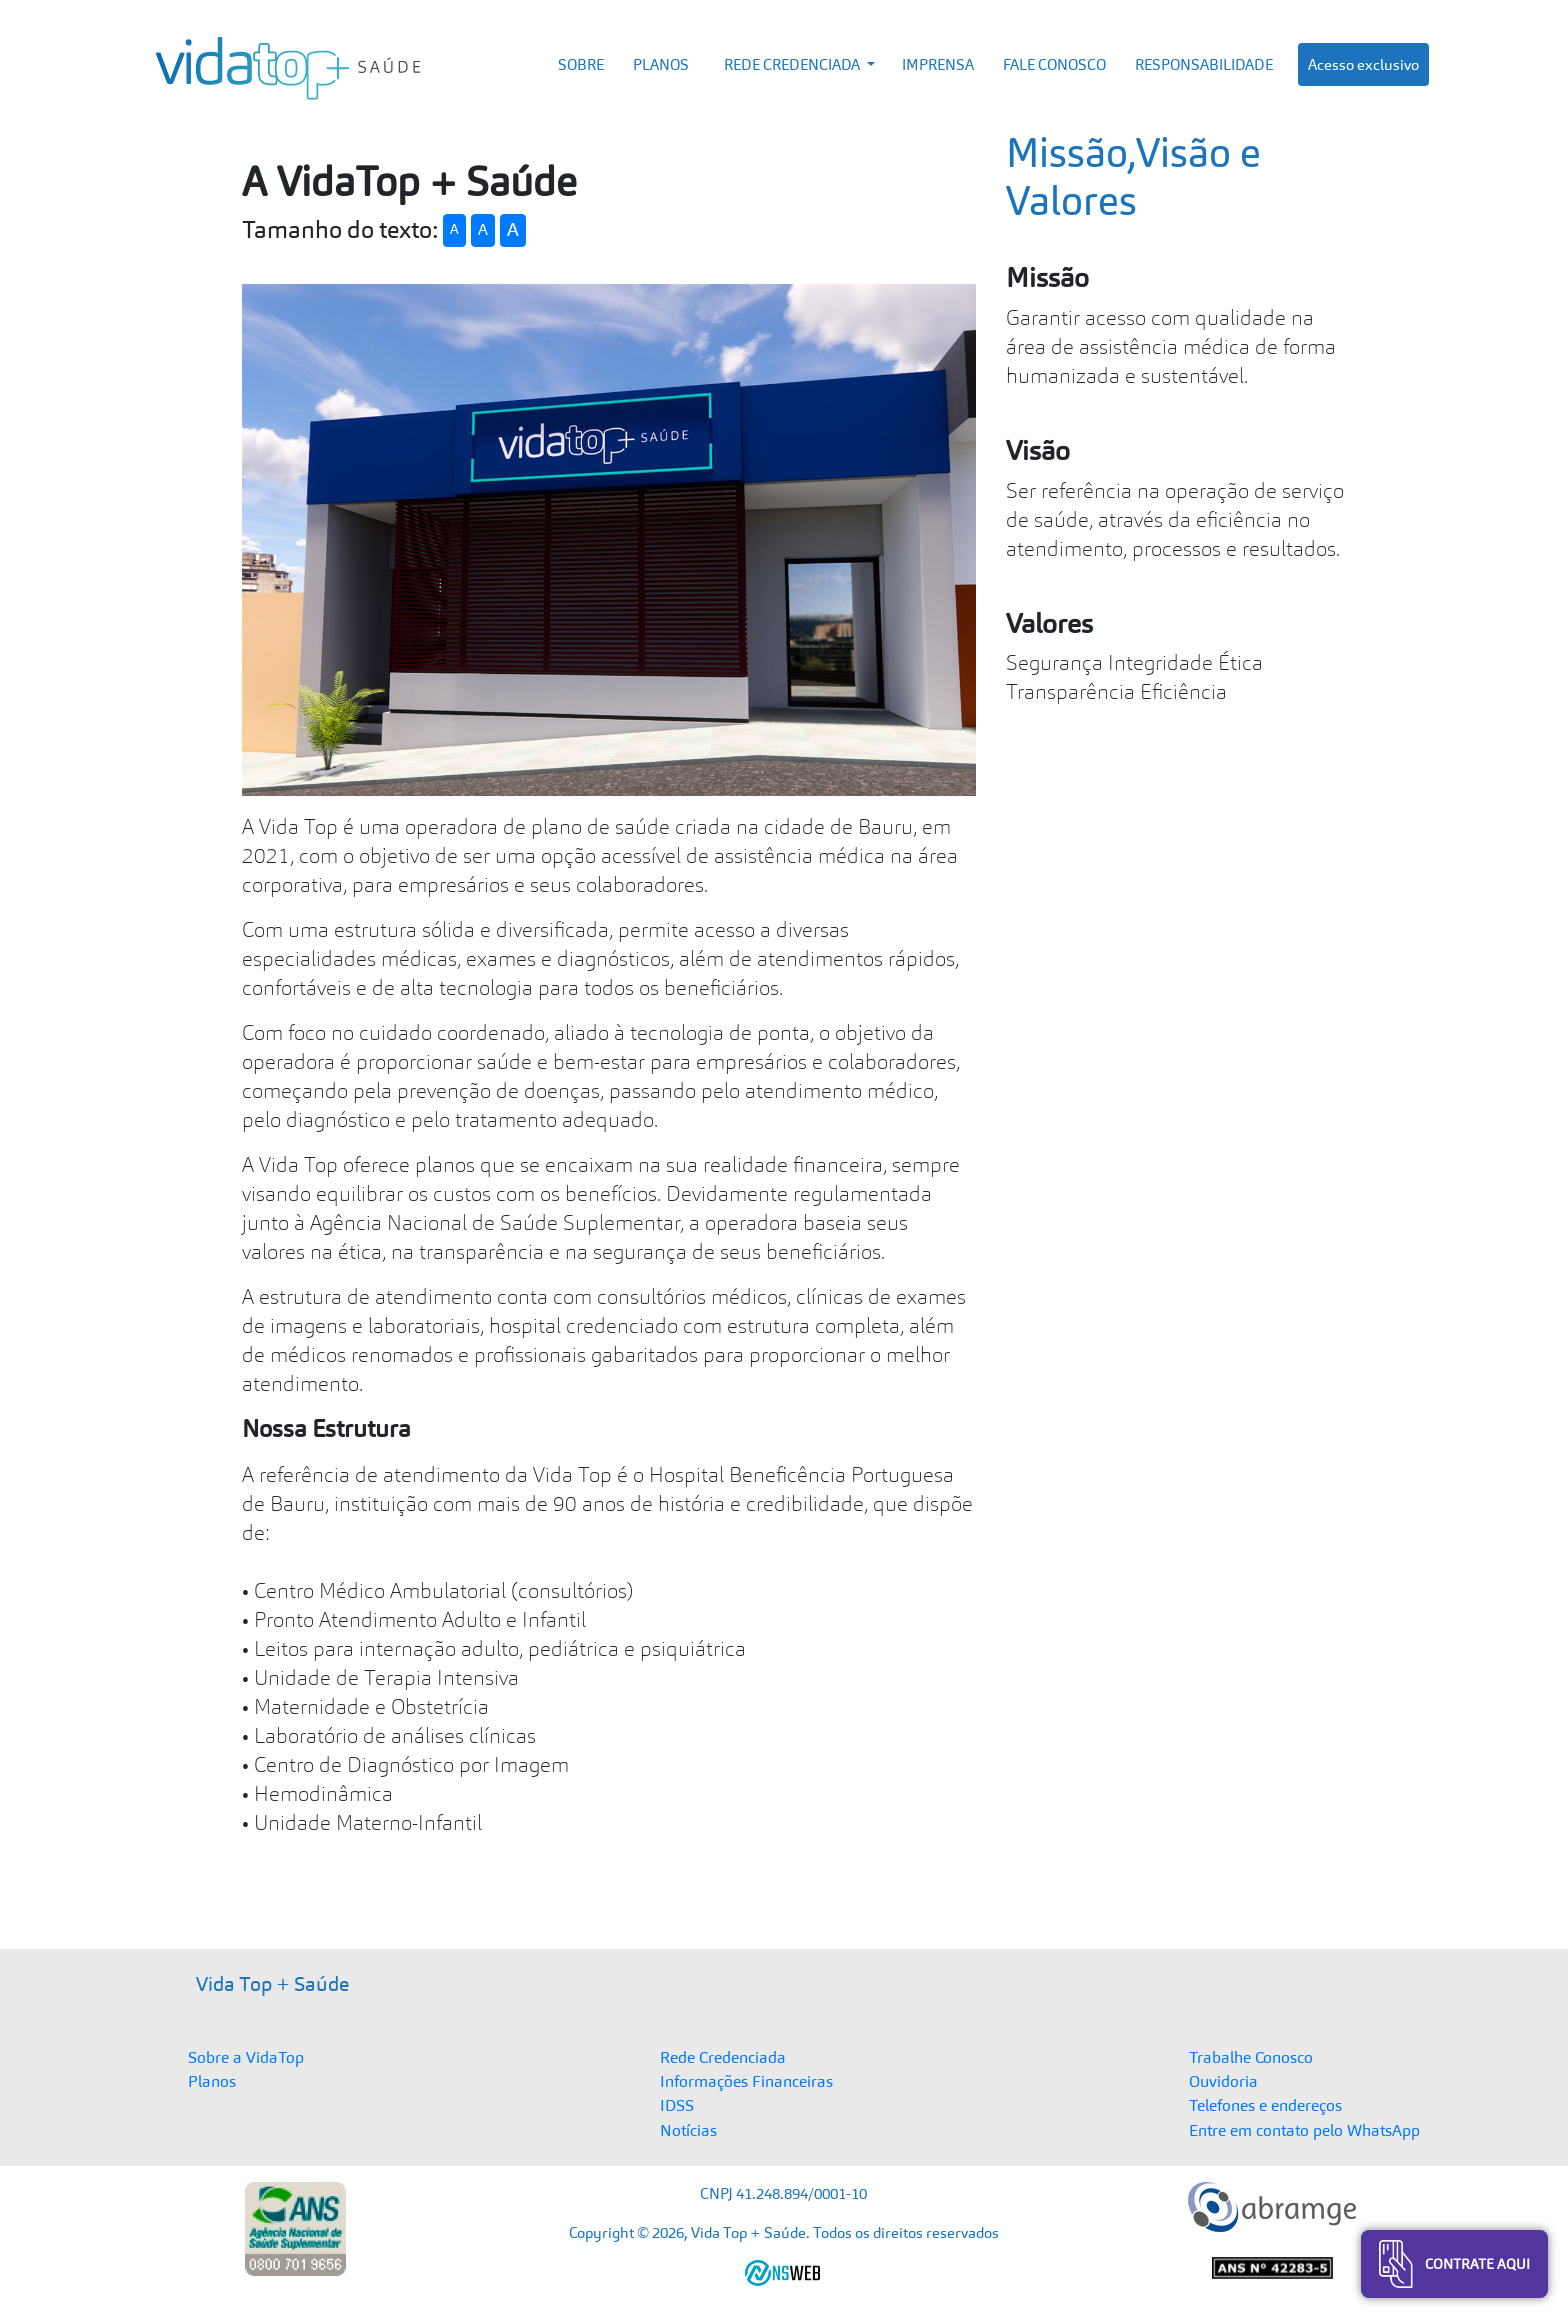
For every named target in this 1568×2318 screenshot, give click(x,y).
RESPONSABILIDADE (1204, 64)
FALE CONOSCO (1054, 64)
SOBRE (581, 64)
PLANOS (661, 64)
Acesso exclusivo (1363, 64)
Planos (212, 2081)
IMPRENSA (938, 64)
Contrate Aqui (1454, 2264)
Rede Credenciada (723, 2057)
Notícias (688, 2130)
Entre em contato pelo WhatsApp (1304, 2130)
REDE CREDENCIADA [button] (793, 64)
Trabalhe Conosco (1251, 2057)
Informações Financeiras (746, 2081)
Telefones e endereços (1265, 2105)
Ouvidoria (1223, 2081)
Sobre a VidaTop (246, 2057)
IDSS (677, 2105)
